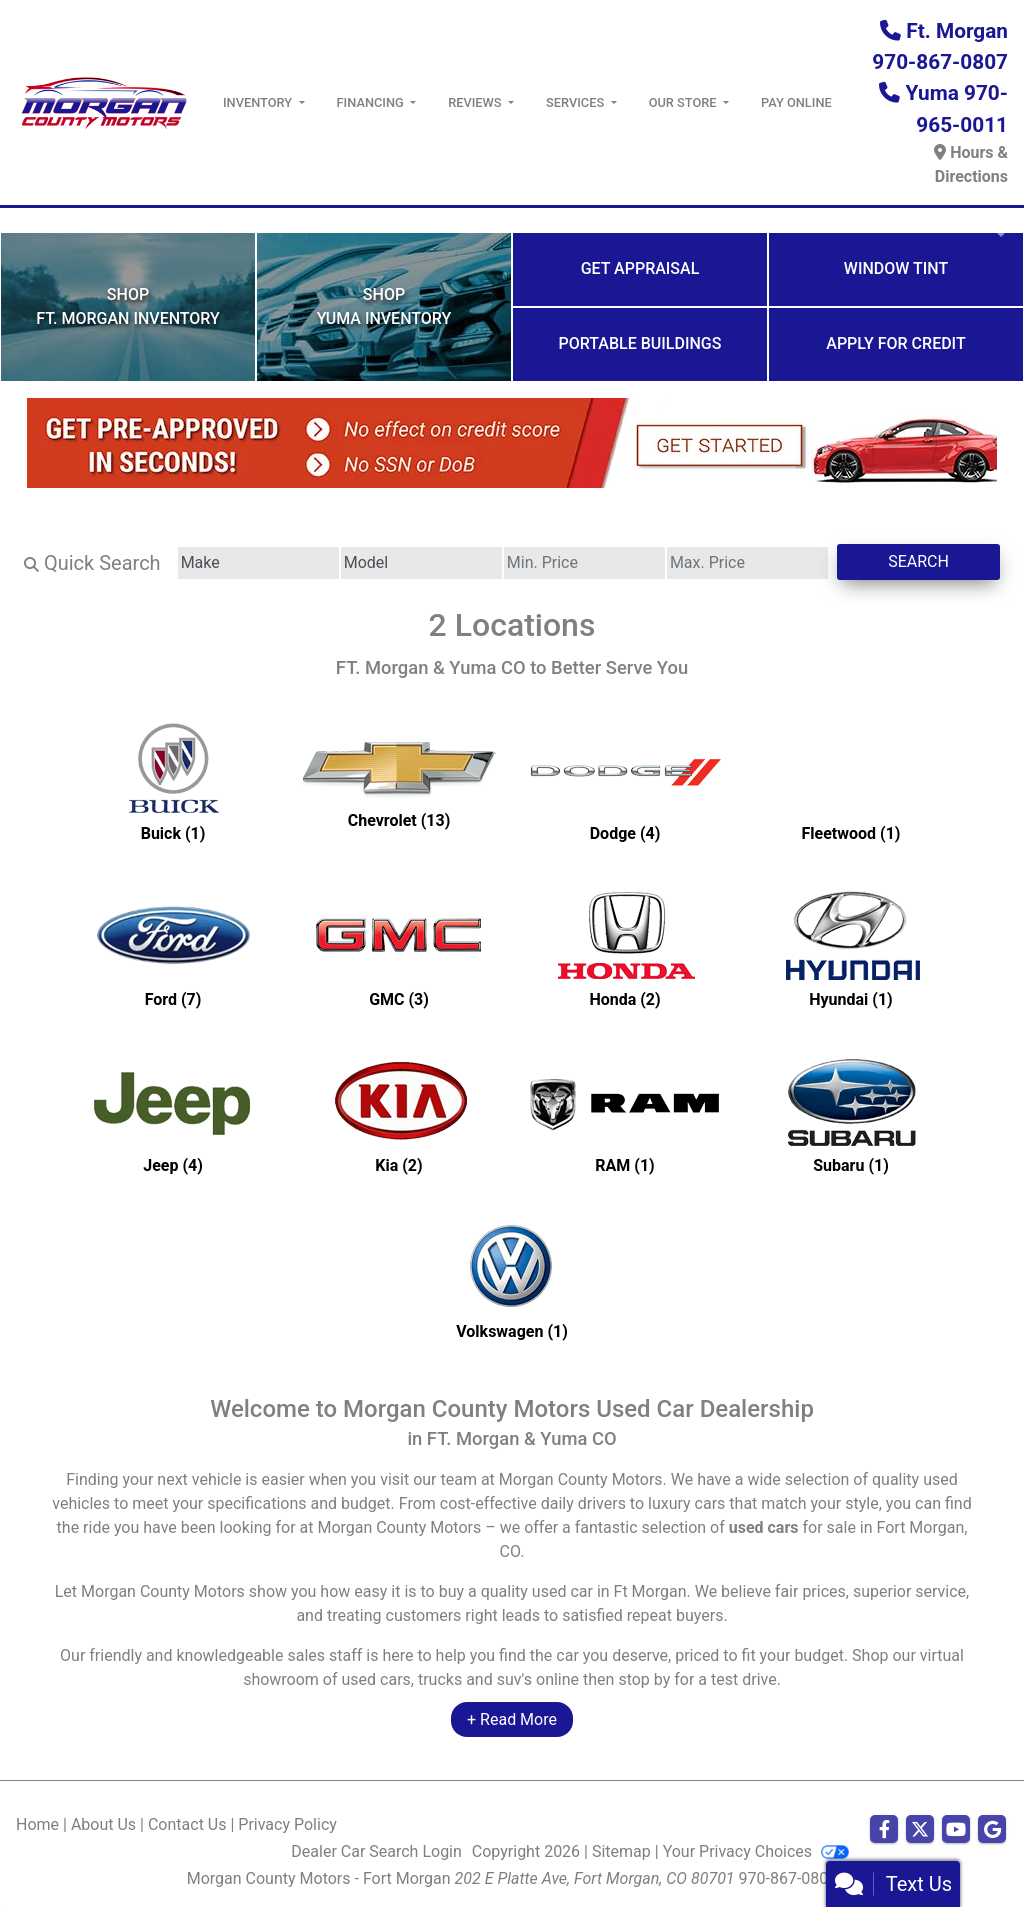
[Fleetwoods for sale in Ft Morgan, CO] (851, 782)
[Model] (421, 563)
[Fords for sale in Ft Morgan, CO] (173, 948)
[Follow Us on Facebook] (884, 1830)
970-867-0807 (788, 1878)
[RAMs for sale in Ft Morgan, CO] (625, 1114)
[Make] (258, 563)
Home (37, 1824)
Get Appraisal (640, 268)
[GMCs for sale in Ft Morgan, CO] (399, 948)
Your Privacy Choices (756, 1851)
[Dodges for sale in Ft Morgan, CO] (625, 782)
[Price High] (747, 563)
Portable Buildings (640, 343)
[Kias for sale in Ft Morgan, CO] (399, 1114)
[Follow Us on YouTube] (956, 1830)
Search (918, 561)
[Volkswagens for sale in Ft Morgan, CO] (512, 1280)
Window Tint (896, 268)
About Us (103, 1824)
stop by (644, 1679)
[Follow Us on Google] (992, 1830)
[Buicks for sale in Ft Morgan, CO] (173, 782)
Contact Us (187, 1824)
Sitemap (621, 1851)
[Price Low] (584, 563)
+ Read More (512, 1719)
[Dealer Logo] (103, 101)
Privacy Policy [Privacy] (287, 1824)
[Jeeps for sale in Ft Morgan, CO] (173, 1114)
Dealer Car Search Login (376, 1851)
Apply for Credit (895, 343)
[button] (17, 220)
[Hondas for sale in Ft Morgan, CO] (625, 948)
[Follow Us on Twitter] (920, 1830)
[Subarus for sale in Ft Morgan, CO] (851, 1114)
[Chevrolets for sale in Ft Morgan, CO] (399, 782)
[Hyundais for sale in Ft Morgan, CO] (851, 948)
